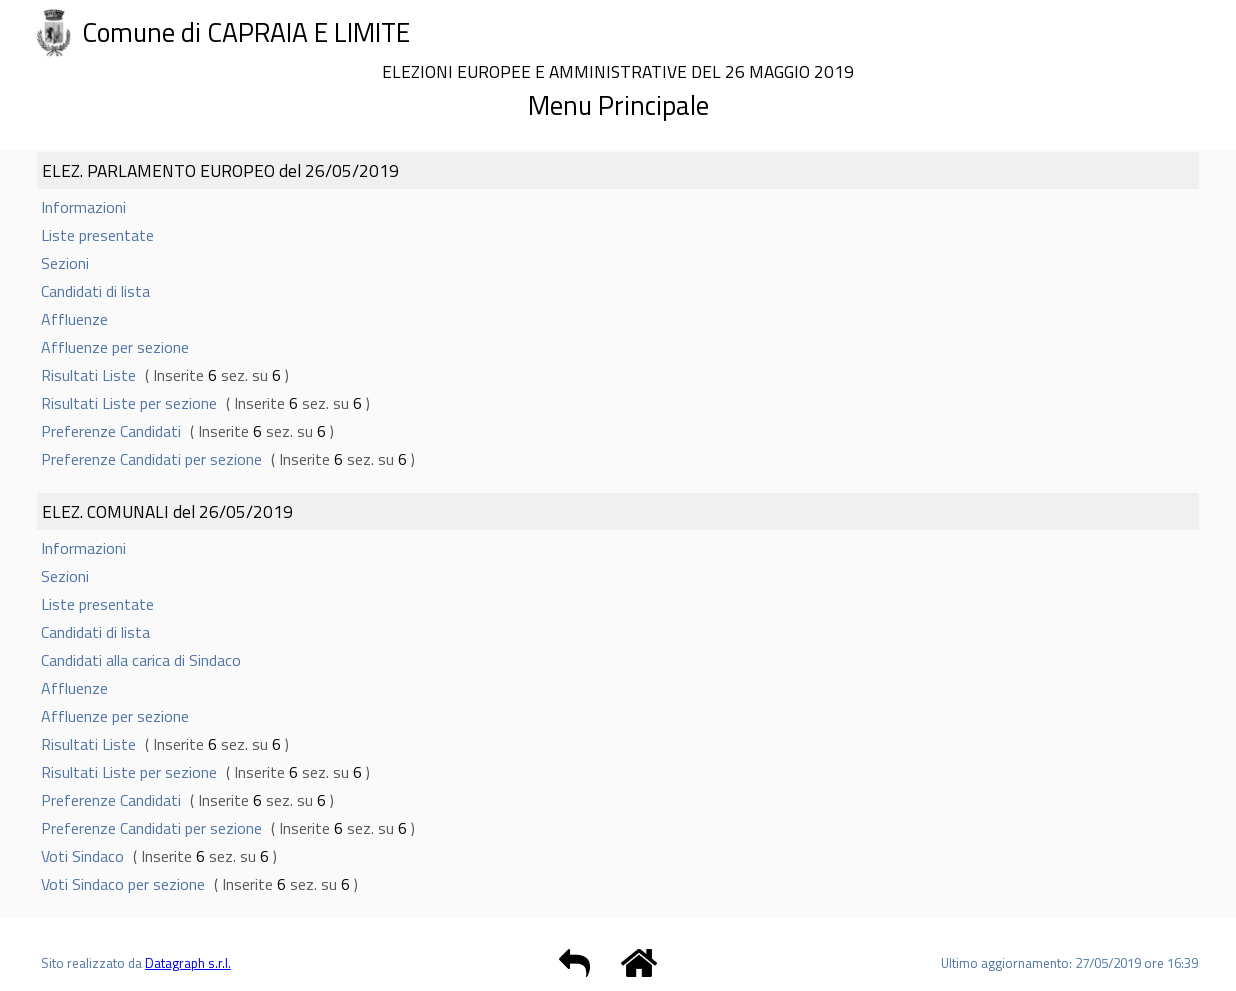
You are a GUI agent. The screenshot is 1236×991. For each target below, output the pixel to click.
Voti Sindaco (82, 856)
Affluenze (74, 319)
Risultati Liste (88, 375)
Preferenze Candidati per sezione (151, 459)
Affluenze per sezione (115, 347)
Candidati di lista (95, 291)
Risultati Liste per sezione (129, 403)
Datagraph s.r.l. (188, 963)
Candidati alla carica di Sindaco (141, 660)
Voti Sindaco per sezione (123, 884)
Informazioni (83, 207)
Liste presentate (97, 235)
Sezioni (65, 263)
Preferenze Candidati (111, 431)
